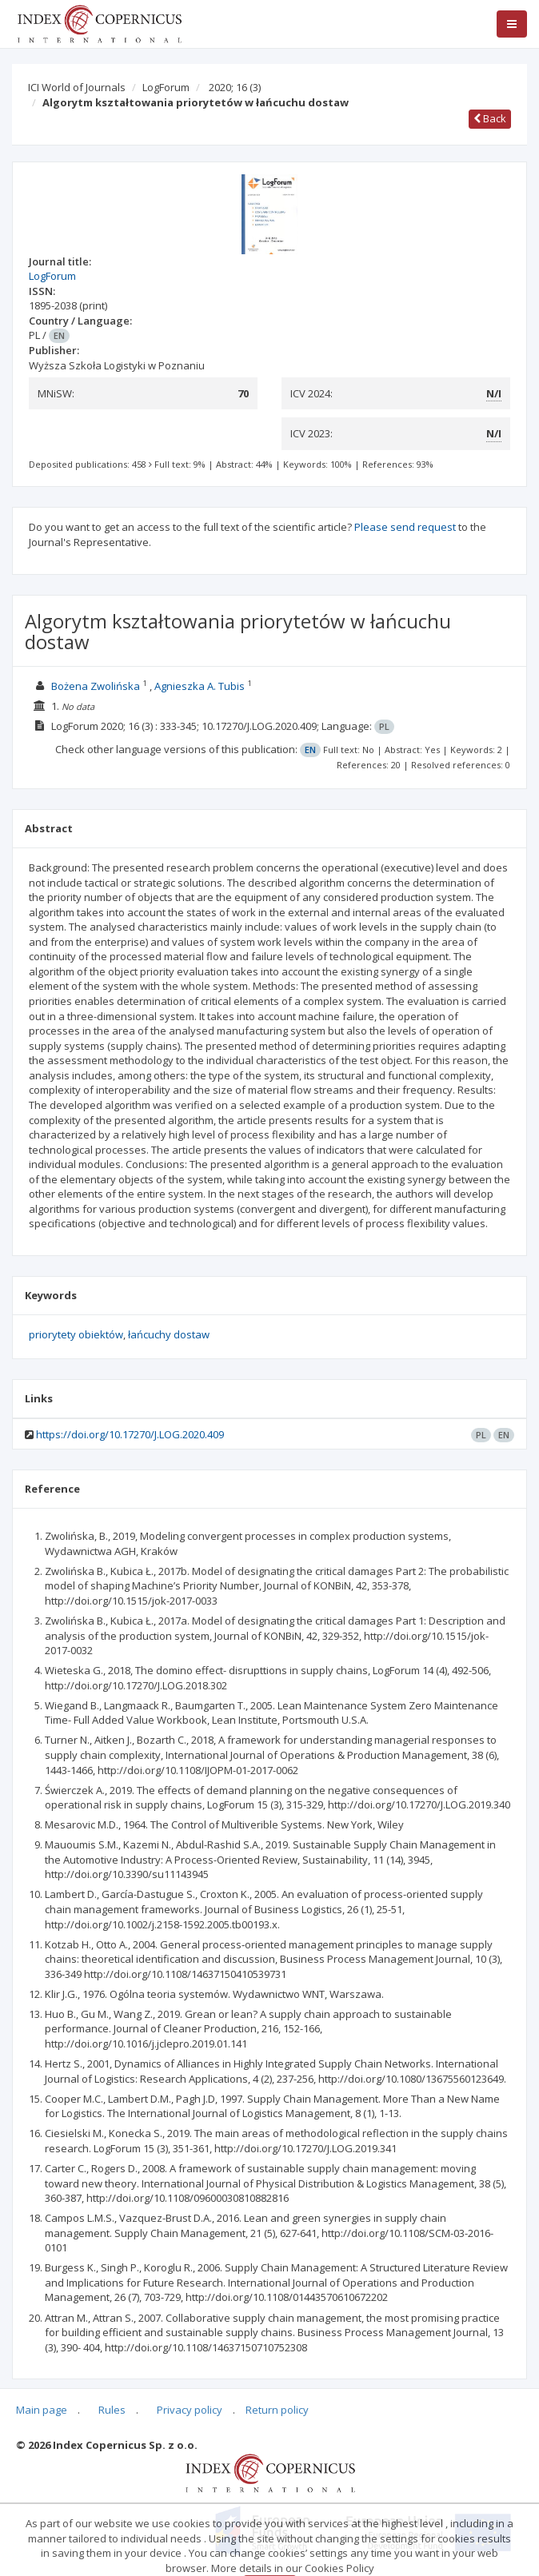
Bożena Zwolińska (95, 686)
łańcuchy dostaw (169, 1334)
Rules (112, 2410)
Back (489, 118)
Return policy (277, 2410)
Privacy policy (189, 2410)
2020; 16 (235, 87)
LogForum (166, 87)
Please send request (405, 527)
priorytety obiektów (76, 1334)
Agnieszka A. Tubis (199, 686)
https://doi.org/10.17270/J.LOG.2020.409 (130, 1434)
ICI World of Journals (77, 87)
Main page (41, 2410)
